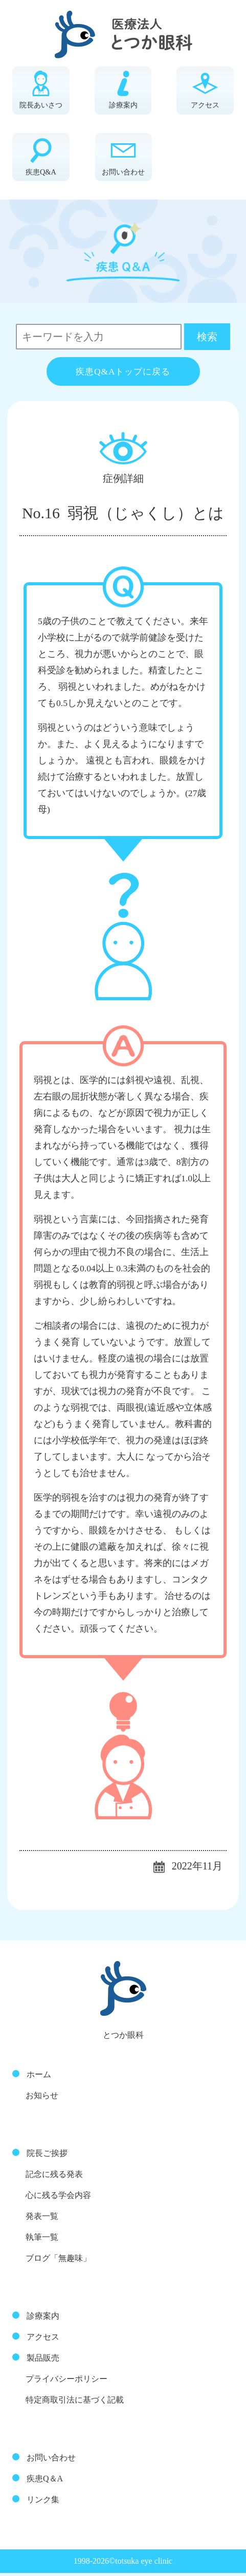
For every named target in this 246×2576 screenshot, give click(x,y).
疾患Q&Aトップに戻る (123, 374)
